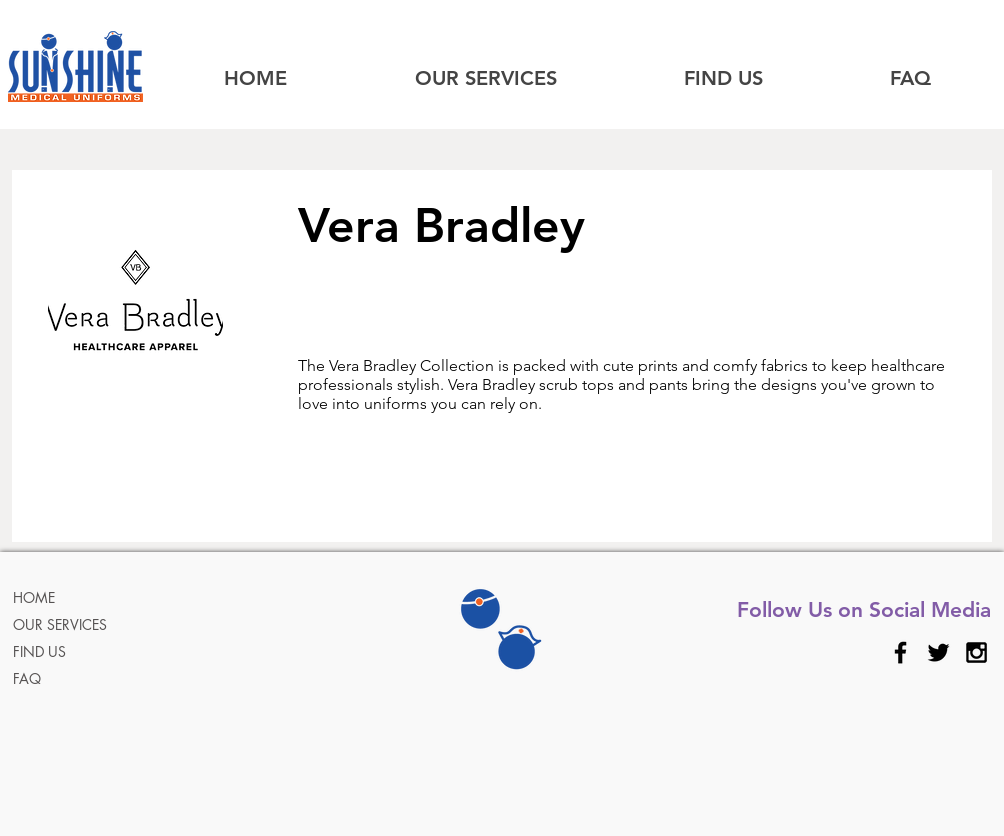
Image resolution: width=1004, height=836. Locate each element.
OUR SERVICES (60, 624)
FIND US (39, 651)
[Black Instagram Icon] (976, 652)
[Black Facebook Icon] (900, 652)
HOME (34, 597)
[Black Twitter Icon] (938, 652)
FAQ (27, 678)
